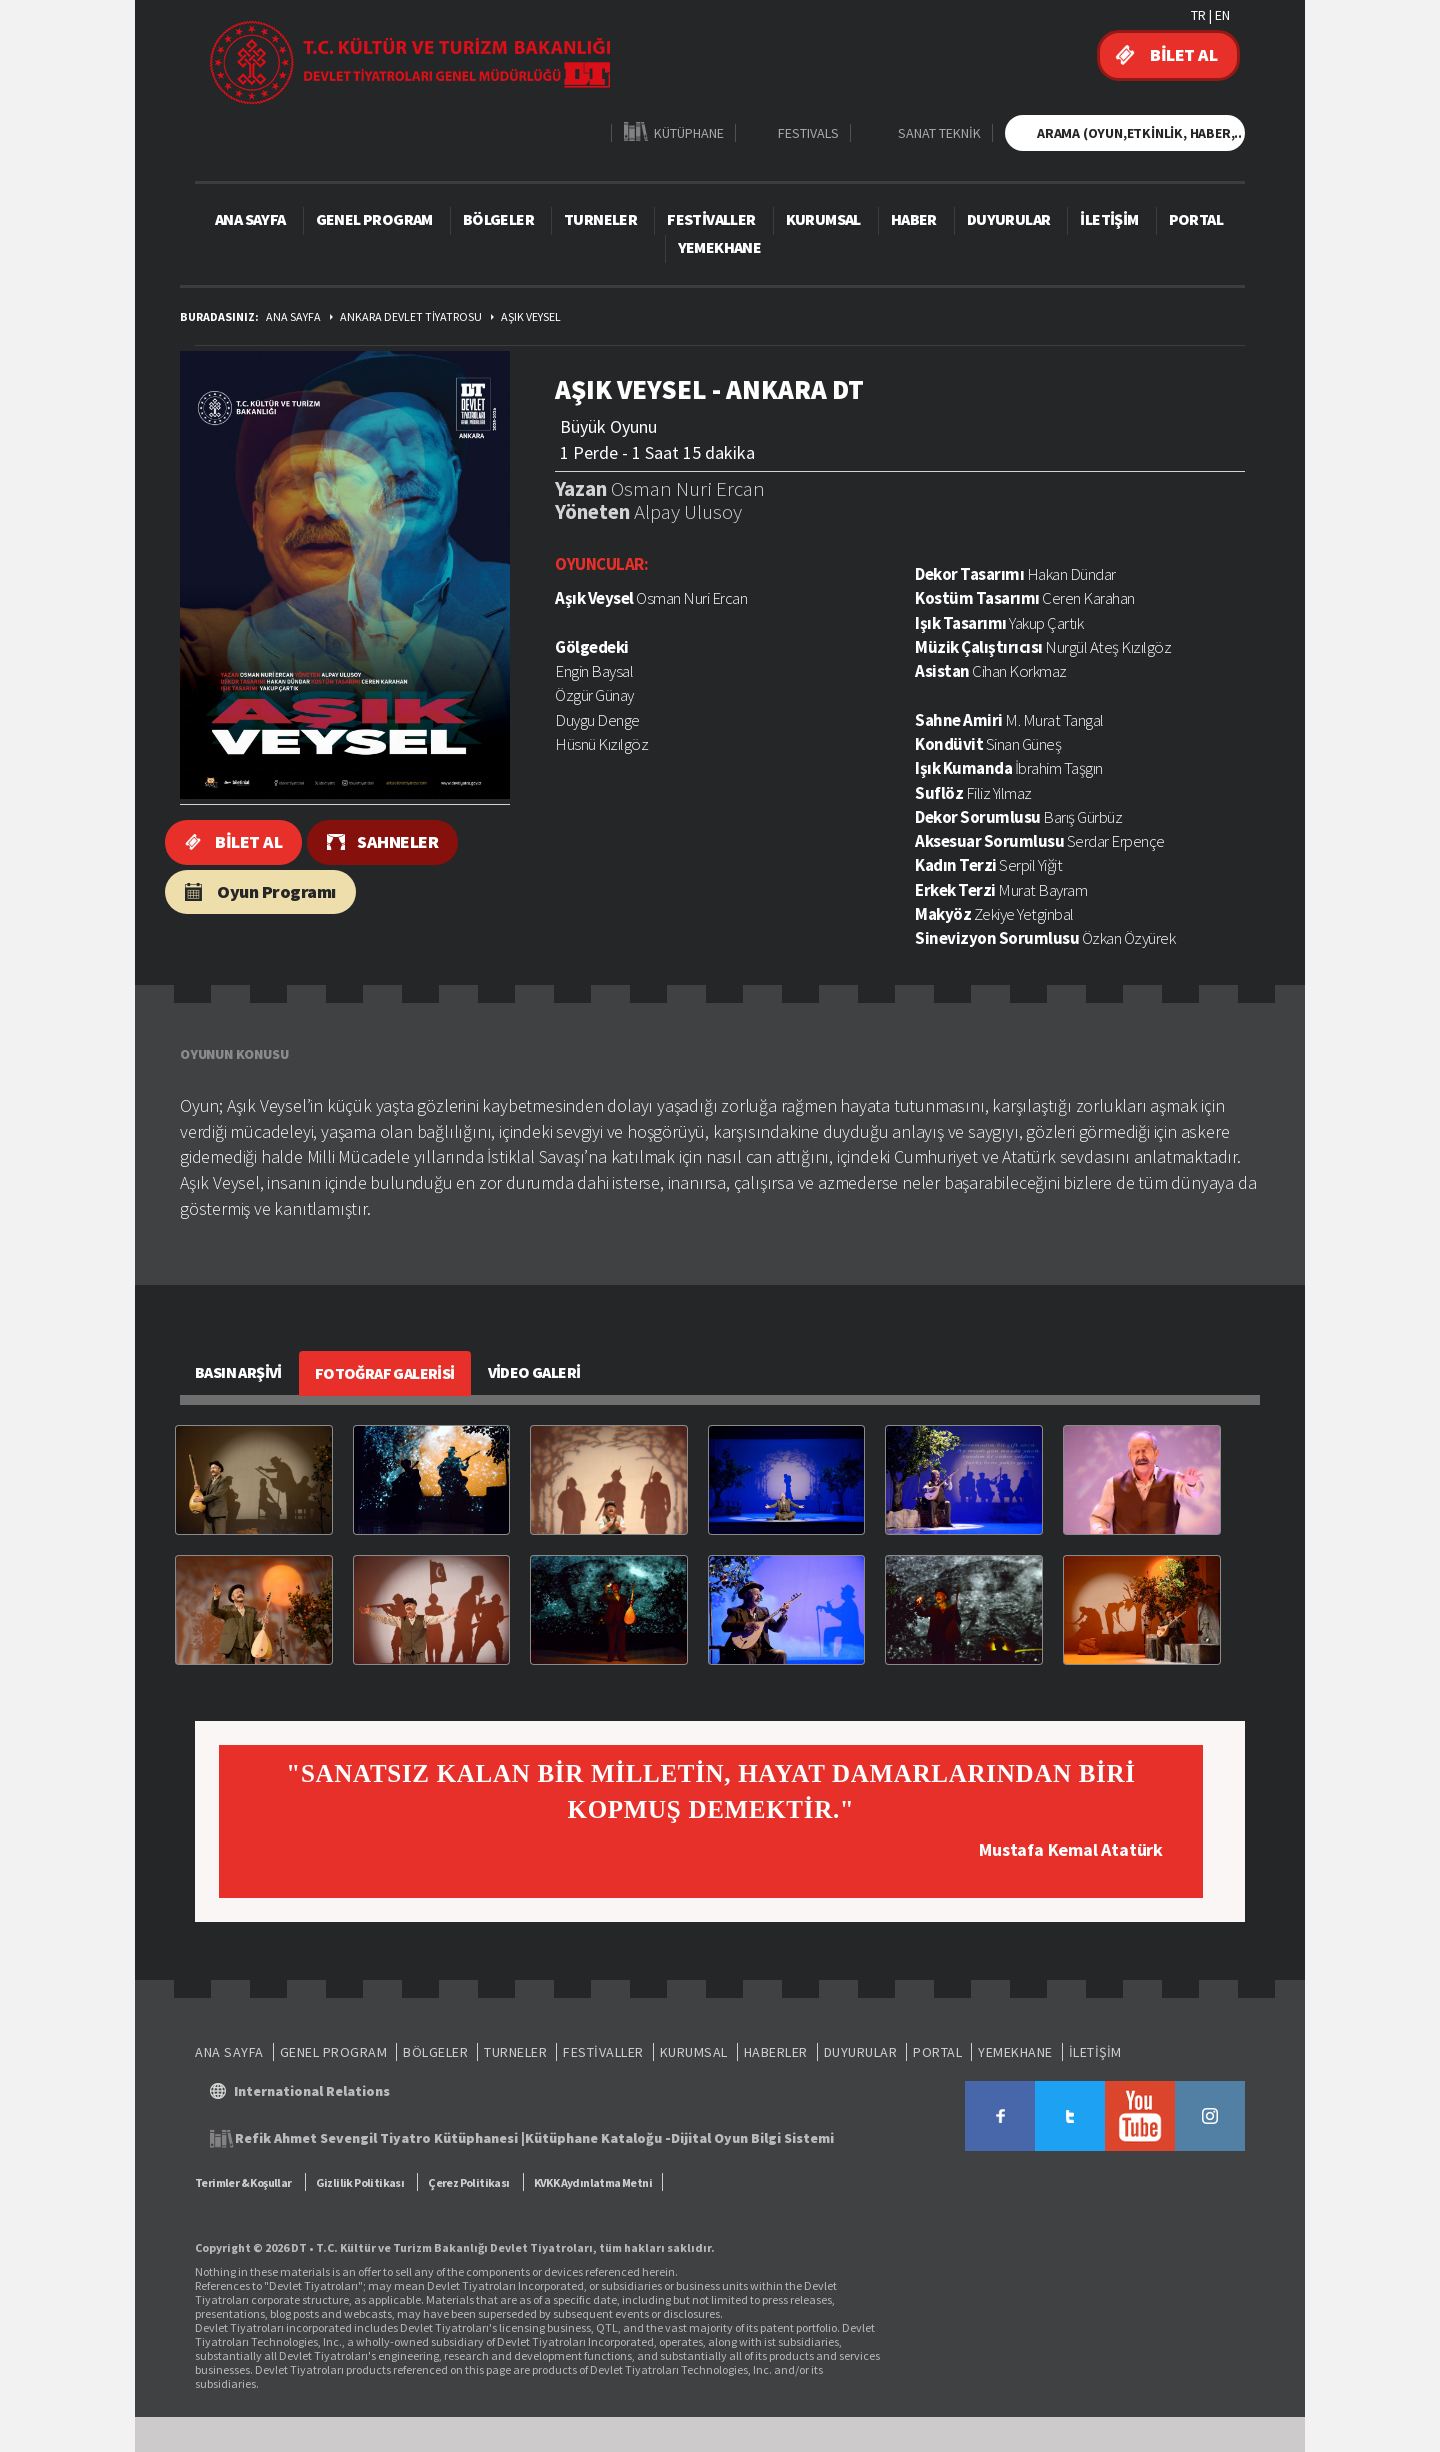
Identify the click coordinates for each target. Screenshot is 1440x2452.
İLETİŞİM (1109, 219)
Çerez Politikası (468, 2182)
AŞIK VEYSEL (531, 316)
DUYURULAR (1009, 219)
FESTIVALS (808, 132)
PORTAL (1196, 219)
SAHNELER (397, 841)
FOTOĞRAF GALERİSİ (385, 1373)
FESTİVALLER (711, 219)
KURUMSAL (823, 219)
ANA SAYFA (250, 219)
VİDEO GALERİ (534, 1372)
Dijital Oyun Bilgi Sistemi (752, 2138)
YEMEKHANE (720, 247)
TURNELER (600, 219)
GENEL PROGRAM (374, 219)
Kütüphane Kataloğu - (598, 2138)
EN (1222, 15)
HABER (914, 219)
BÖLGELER (498, 219)
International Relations (312, 2091)
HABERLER (776, 2052)
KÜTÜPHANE (689, 132)
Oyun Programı (276, 891)
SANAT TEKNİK (939, 132)
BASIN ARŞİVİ (238, 1372)
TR (1198, 15)
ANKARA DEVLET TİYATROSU (411, 316)
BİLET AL (1183, 54)
